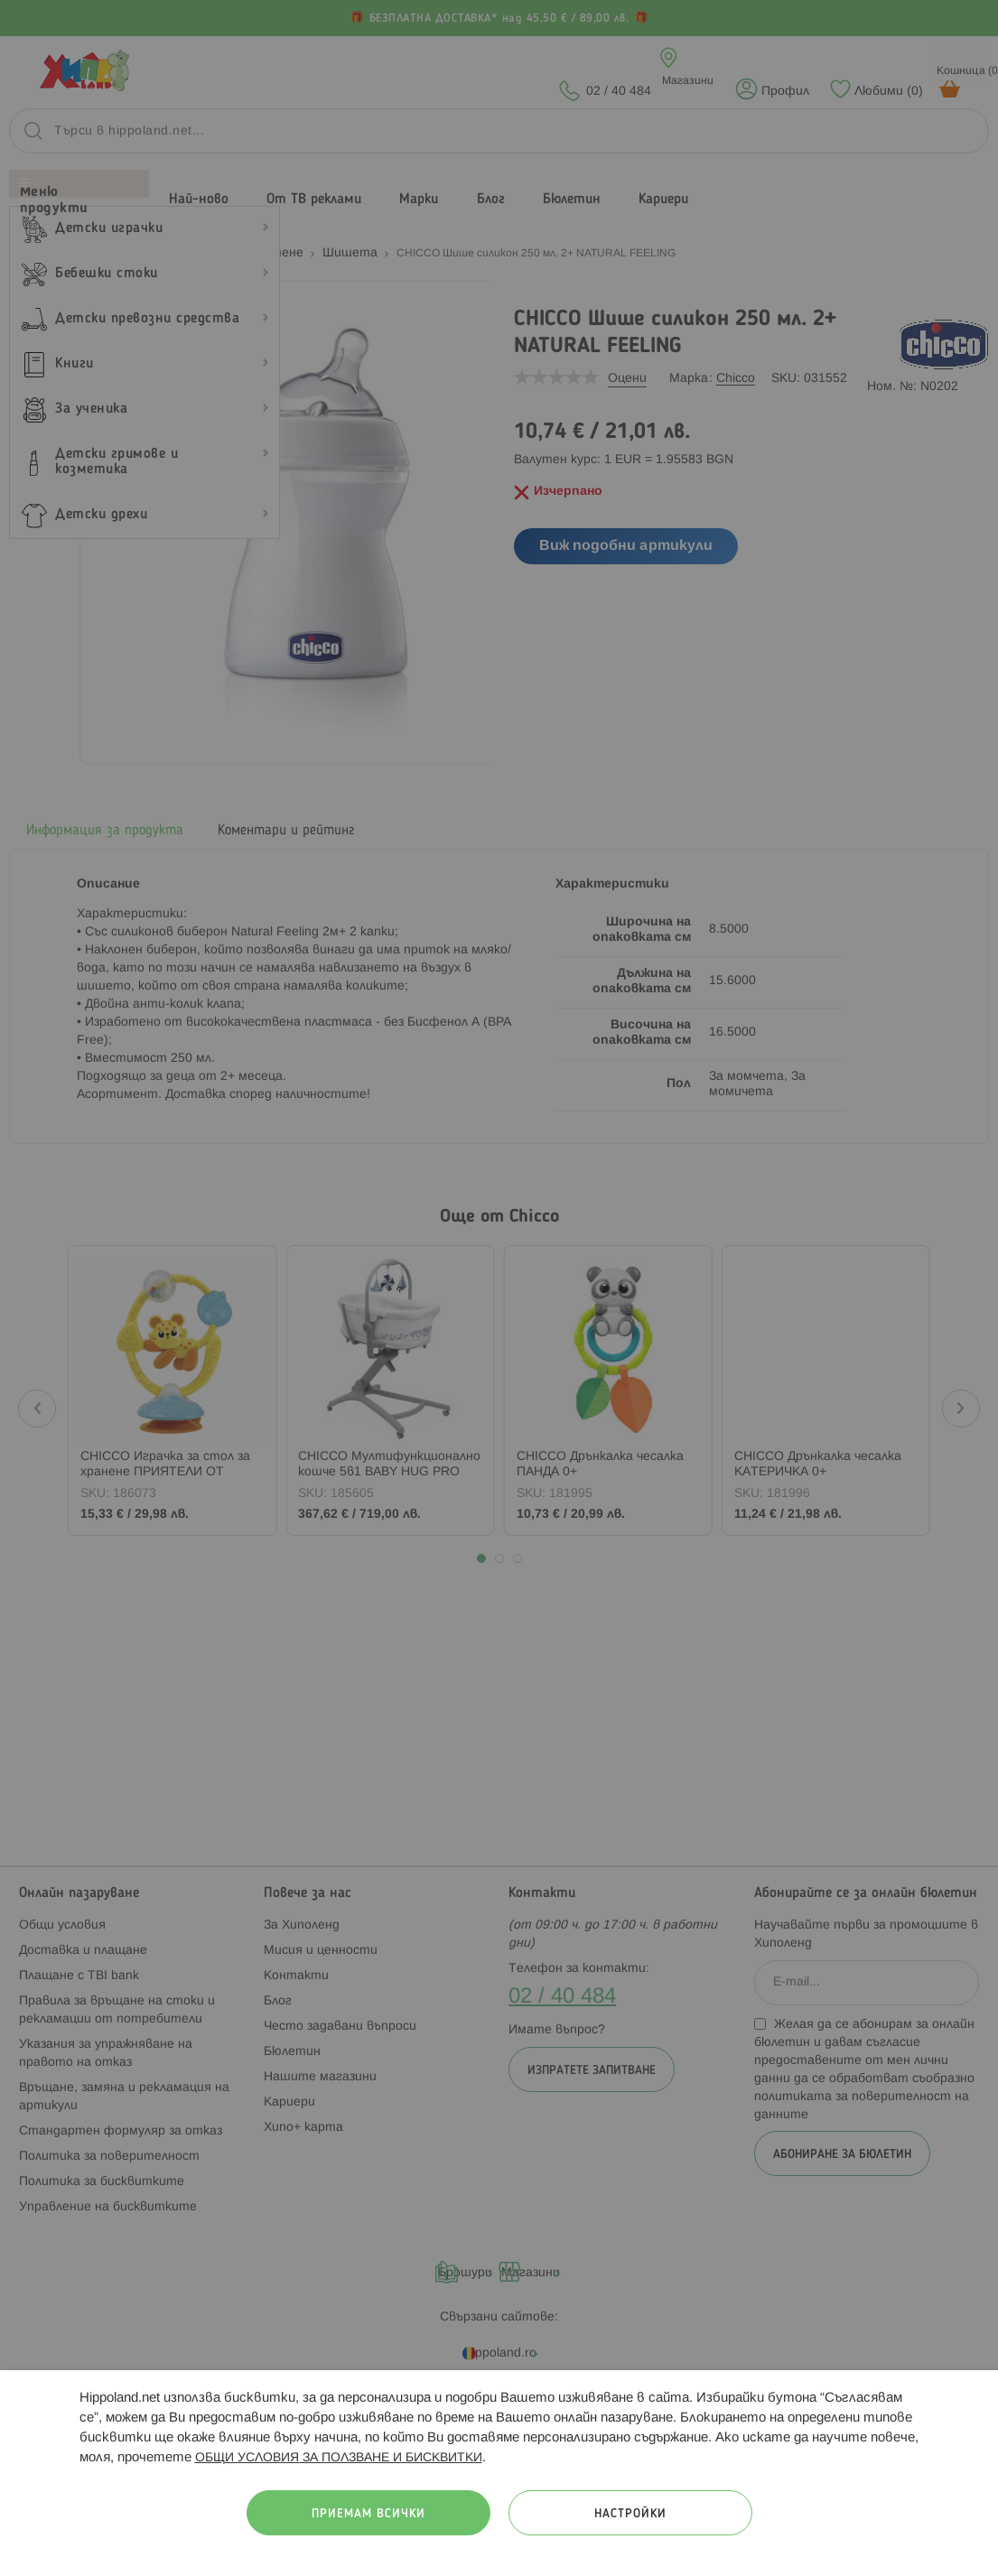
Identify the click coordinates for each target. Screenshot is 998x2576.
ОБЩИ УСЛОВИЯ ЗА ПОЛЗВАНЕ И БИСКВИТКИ (338, 2458)
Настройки (630, 2514)
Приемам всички (368, 2514)
